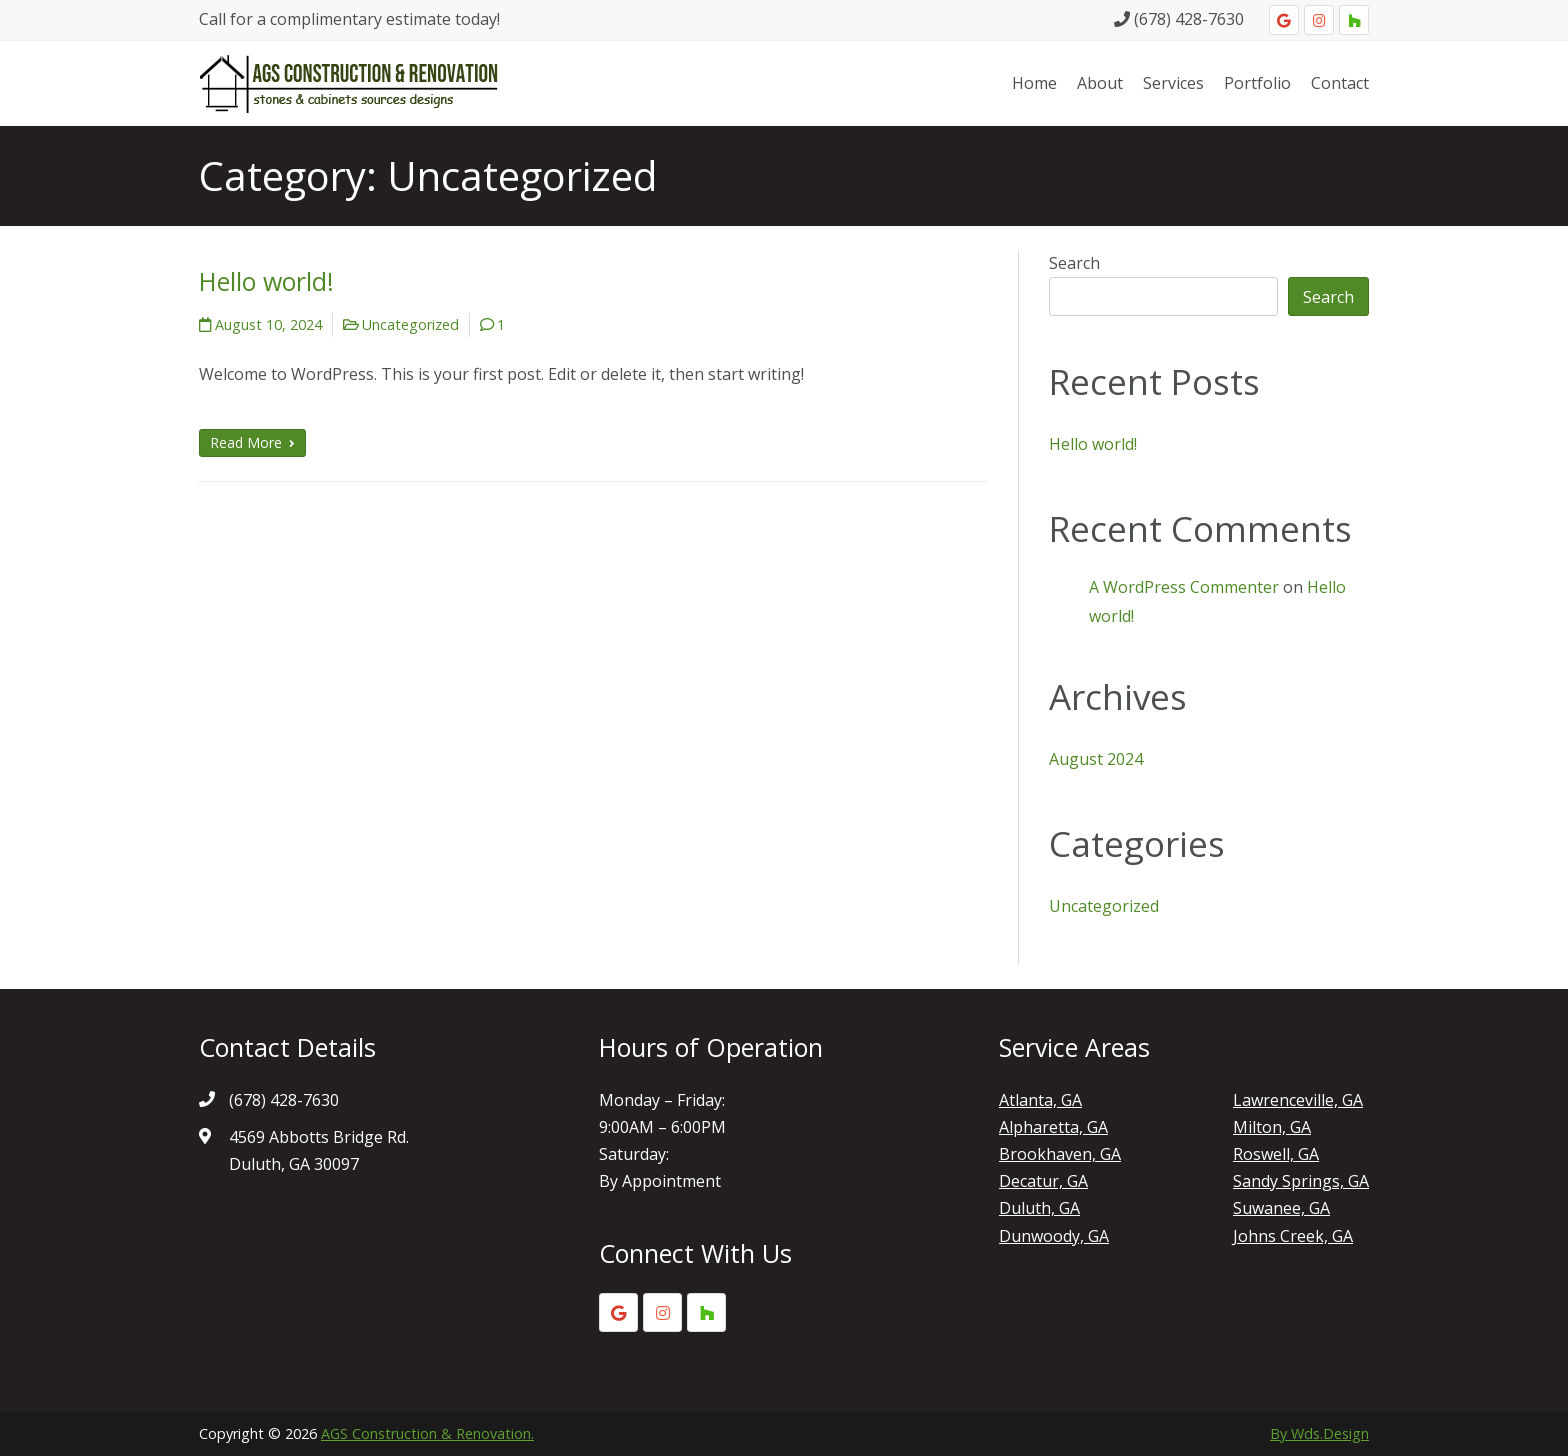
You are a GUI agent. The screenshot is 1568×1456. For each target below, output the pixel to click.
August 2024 (1096, 759)
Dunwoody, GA (1054, 1236)
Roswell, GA (1276, 1154)
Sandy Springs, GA (1301, 1181)
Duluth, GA (1039, 1208)
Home (1034, 83)
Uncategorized (410, 324)
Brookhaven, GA (1060, 1154)
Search (1074, 263)
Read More (252, 442)
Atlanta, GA (1040, 1100)
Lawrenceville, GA (1298, 1100)
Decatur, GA (1043, 1181)
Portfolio (1257, 83)
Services (1173, 83)
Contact (1340, 83)
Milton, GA (1272, 1127)
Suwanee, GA (1281, 1208)
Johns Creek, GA (1293, 1236)
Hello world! (266, 281)
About (1100, 83)
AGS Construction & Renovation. (427, 1433)
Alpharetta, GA (1053, 1127)
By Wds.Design (1319, 1433)
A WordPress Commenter (1184, 587)
